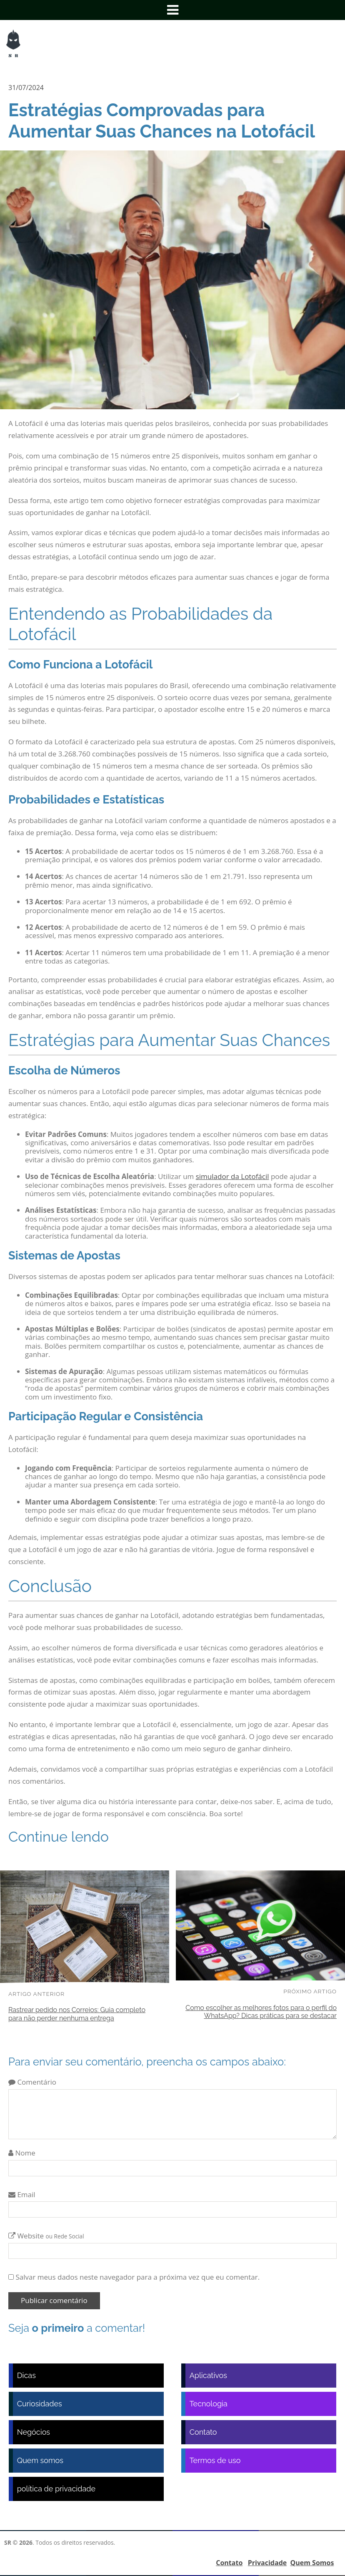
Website (46, 2236)
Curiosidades (39, 2403)
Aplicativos (208, 2375)
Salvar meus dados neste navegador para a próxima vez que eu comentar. (137, 2277)
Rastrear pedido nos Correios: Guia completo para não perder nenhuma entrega (76, 2014)
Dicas (26, 2375)
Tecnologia (209, 2403)
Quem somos (40, 2460)
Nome (21, 2153)
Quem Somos (312, 2562)
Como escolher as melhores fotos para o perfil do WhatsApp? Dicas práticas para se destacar (261, 2012)
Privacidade (267, 2562)
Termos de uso (215, 2460)
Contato (203, 2432)
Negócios (33, 2432)
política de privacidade (56, 2488)
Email (21, 2194)
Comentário (32, 2082)
